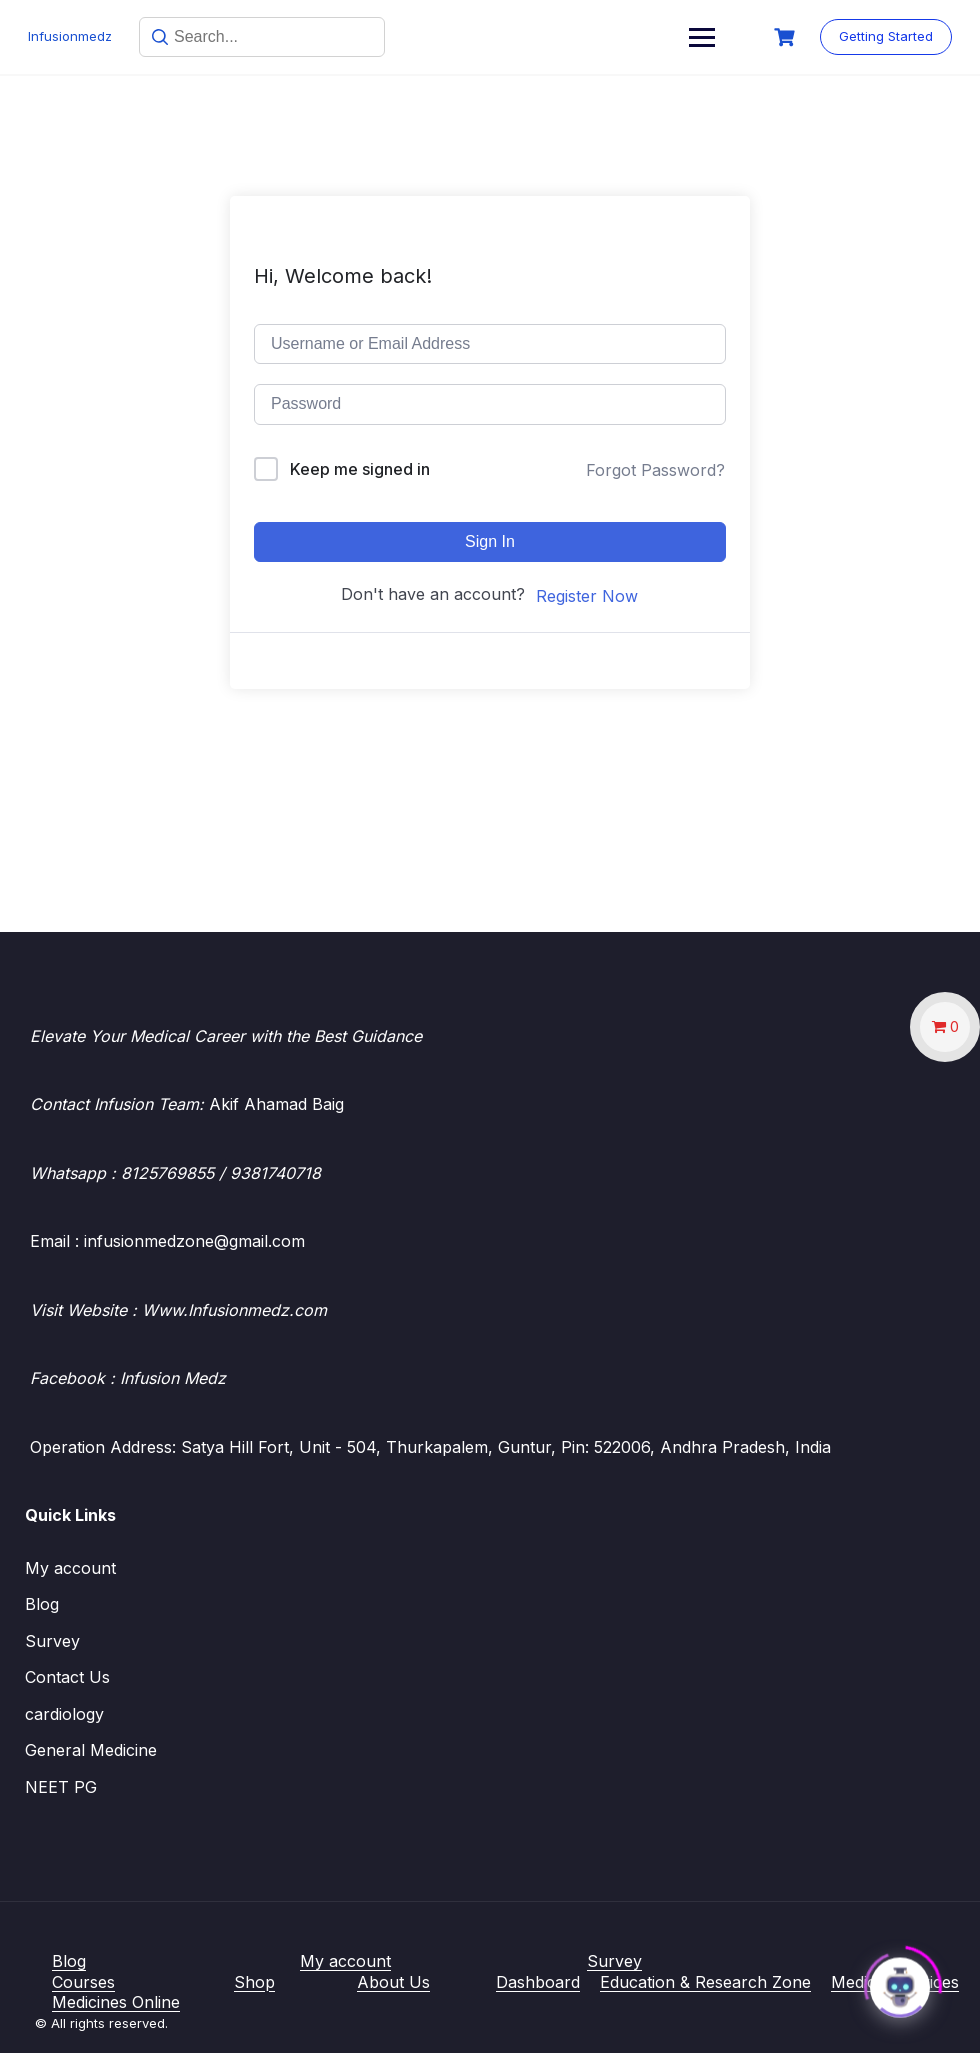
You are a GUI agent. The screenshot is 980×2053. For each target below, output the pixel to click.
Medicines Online (116, 2002)
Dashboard (538, 1982)
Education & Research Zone (705, 1982)
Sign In (490, 541)
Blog (42, 1604)
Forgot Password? (655, 470)
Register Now (587, 596)
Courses (83, 1982)
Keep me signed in (360, 469)
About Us (393, 1982)
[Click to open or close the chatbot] (900, 1982)
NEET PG (61, 1787)
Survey (52, 1641)
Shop (254, 1982)
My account (70, 1568)
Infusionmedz (72, 36)
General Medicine (91, 1750)
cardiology (64, 1714)
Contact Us (67, 1677)
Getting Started (884, 36)
